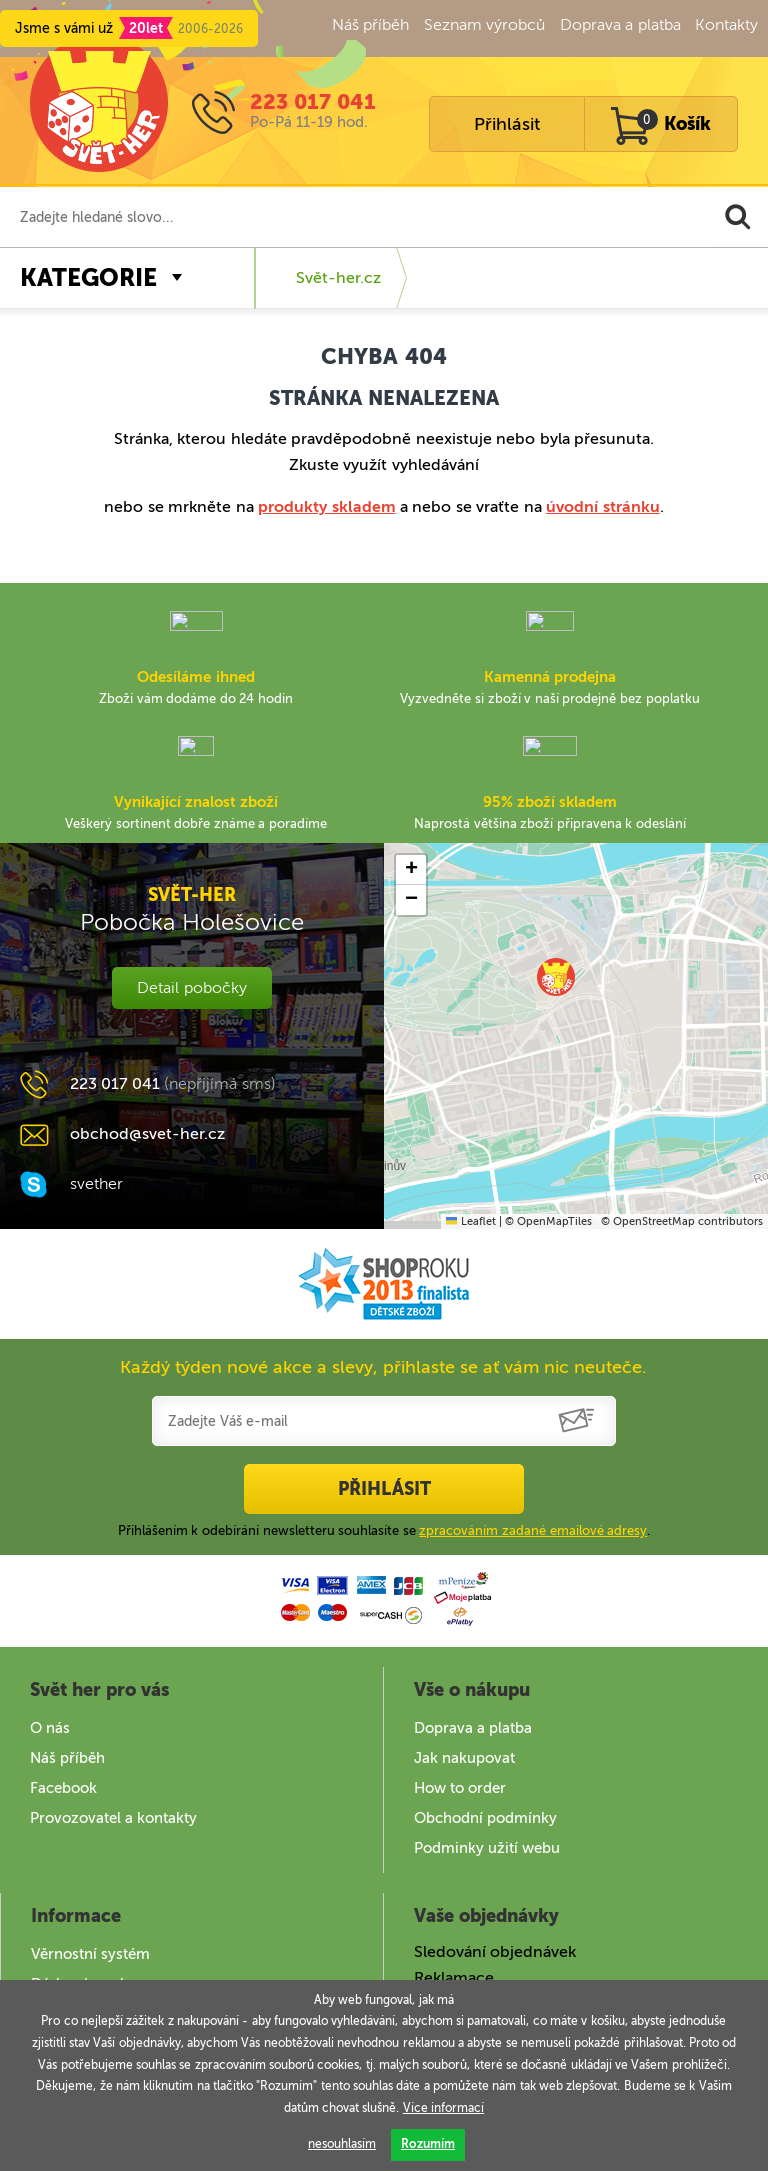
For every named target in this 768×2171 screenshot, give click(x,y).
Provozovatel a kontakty (113, 1818)
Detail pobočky (191, 987)
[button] (556, 977)
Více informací (443, 2108)
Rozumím (428, 2144)
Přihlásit (507, 124)
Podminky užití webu (487, 1848)
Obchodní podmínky (485, 1818)
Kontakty (726, 24)
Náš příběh (370, 24)
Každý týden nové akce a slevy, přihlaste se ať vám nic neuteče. (383, 1367)
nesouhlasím (342, 2144)
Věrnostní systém (90, 1954)
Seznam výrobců (484, 24)
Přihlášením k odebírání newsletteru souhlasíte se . (384, 1530)
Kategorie (88, 277)
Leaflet (470, 1221)
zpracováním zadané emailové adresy (533, 1530)
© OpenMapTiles (548, 1221)
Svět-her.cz (338, 277)
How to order (460, 1788)
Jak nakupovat (464, 1758)
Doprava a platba (620, 24)
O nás (50, 1728)
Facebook (63, 1788)
